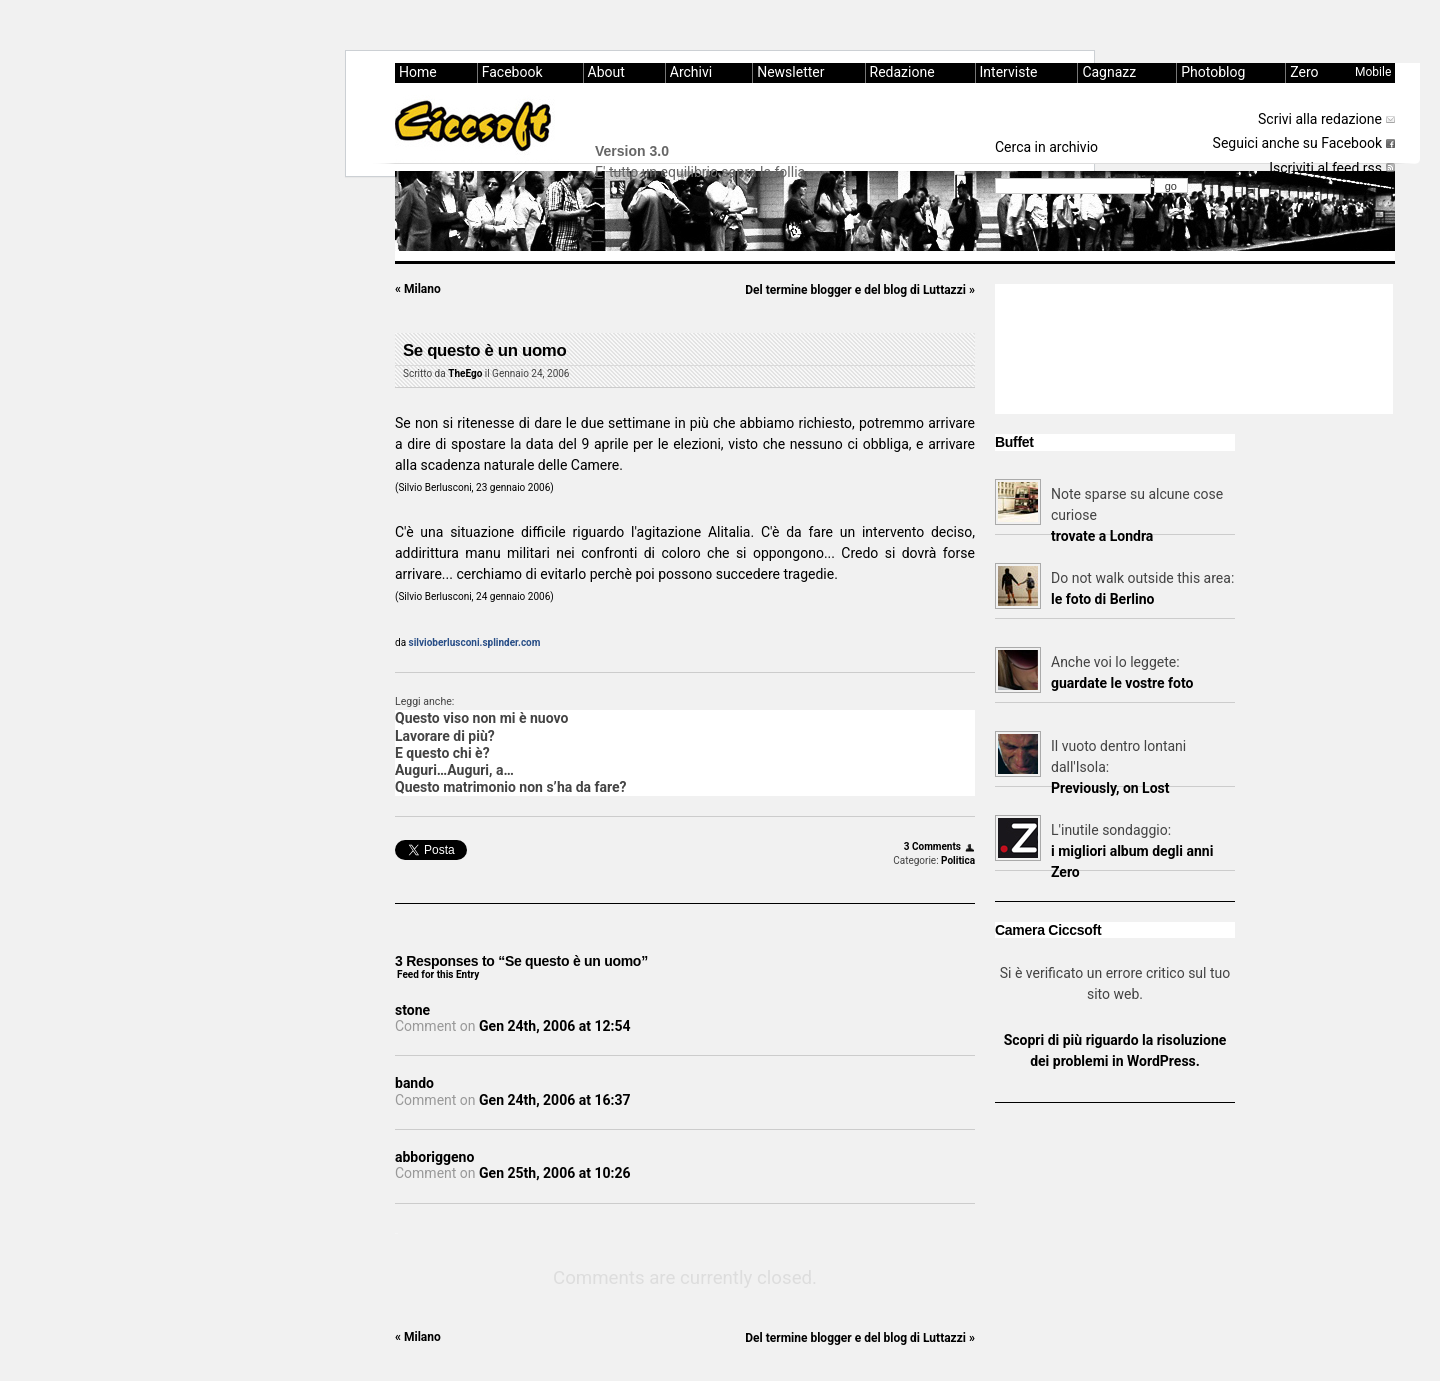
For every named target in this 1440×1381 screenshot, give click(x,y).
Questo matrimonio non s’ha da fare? (511, 787)
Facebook (512, 72)
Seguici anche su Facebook (1297, 143)
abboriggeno (434, 1157)
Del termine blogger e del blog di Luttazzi (860, 290)
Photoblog (1213, 72)
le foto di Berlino (1102, 599)
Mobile (1373, 72)
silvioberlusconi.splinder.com (475, 642)
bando (414, 1083)
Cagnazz (1109, 72)
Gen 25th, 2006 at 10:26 (554, 1173)
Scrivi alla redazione (1320, 119)
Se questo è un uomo (484, 350)
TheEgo (465, 373)
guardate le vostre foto (1122, 683)
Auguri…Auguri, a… (454, 770)
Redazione (902, 72)
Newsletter (790, 72)
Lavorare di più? (445, 736)
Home (418, 72)
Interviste (1009, 72)
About (606, 72)
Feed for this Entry (438, 974)
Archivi (691, 72)
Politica (958, 860)
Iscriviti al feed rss (1325, 168)
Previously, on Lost (1110, 788)
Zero (1304, 72)
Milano (418, 289)
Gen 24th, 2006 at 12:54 (554, 1026)
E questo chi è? (442, 753)
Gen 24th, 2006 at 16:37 (554, 1100)
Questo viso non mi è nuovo (481, 718)
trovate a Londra (1102, 536)
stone (412, 1010)
